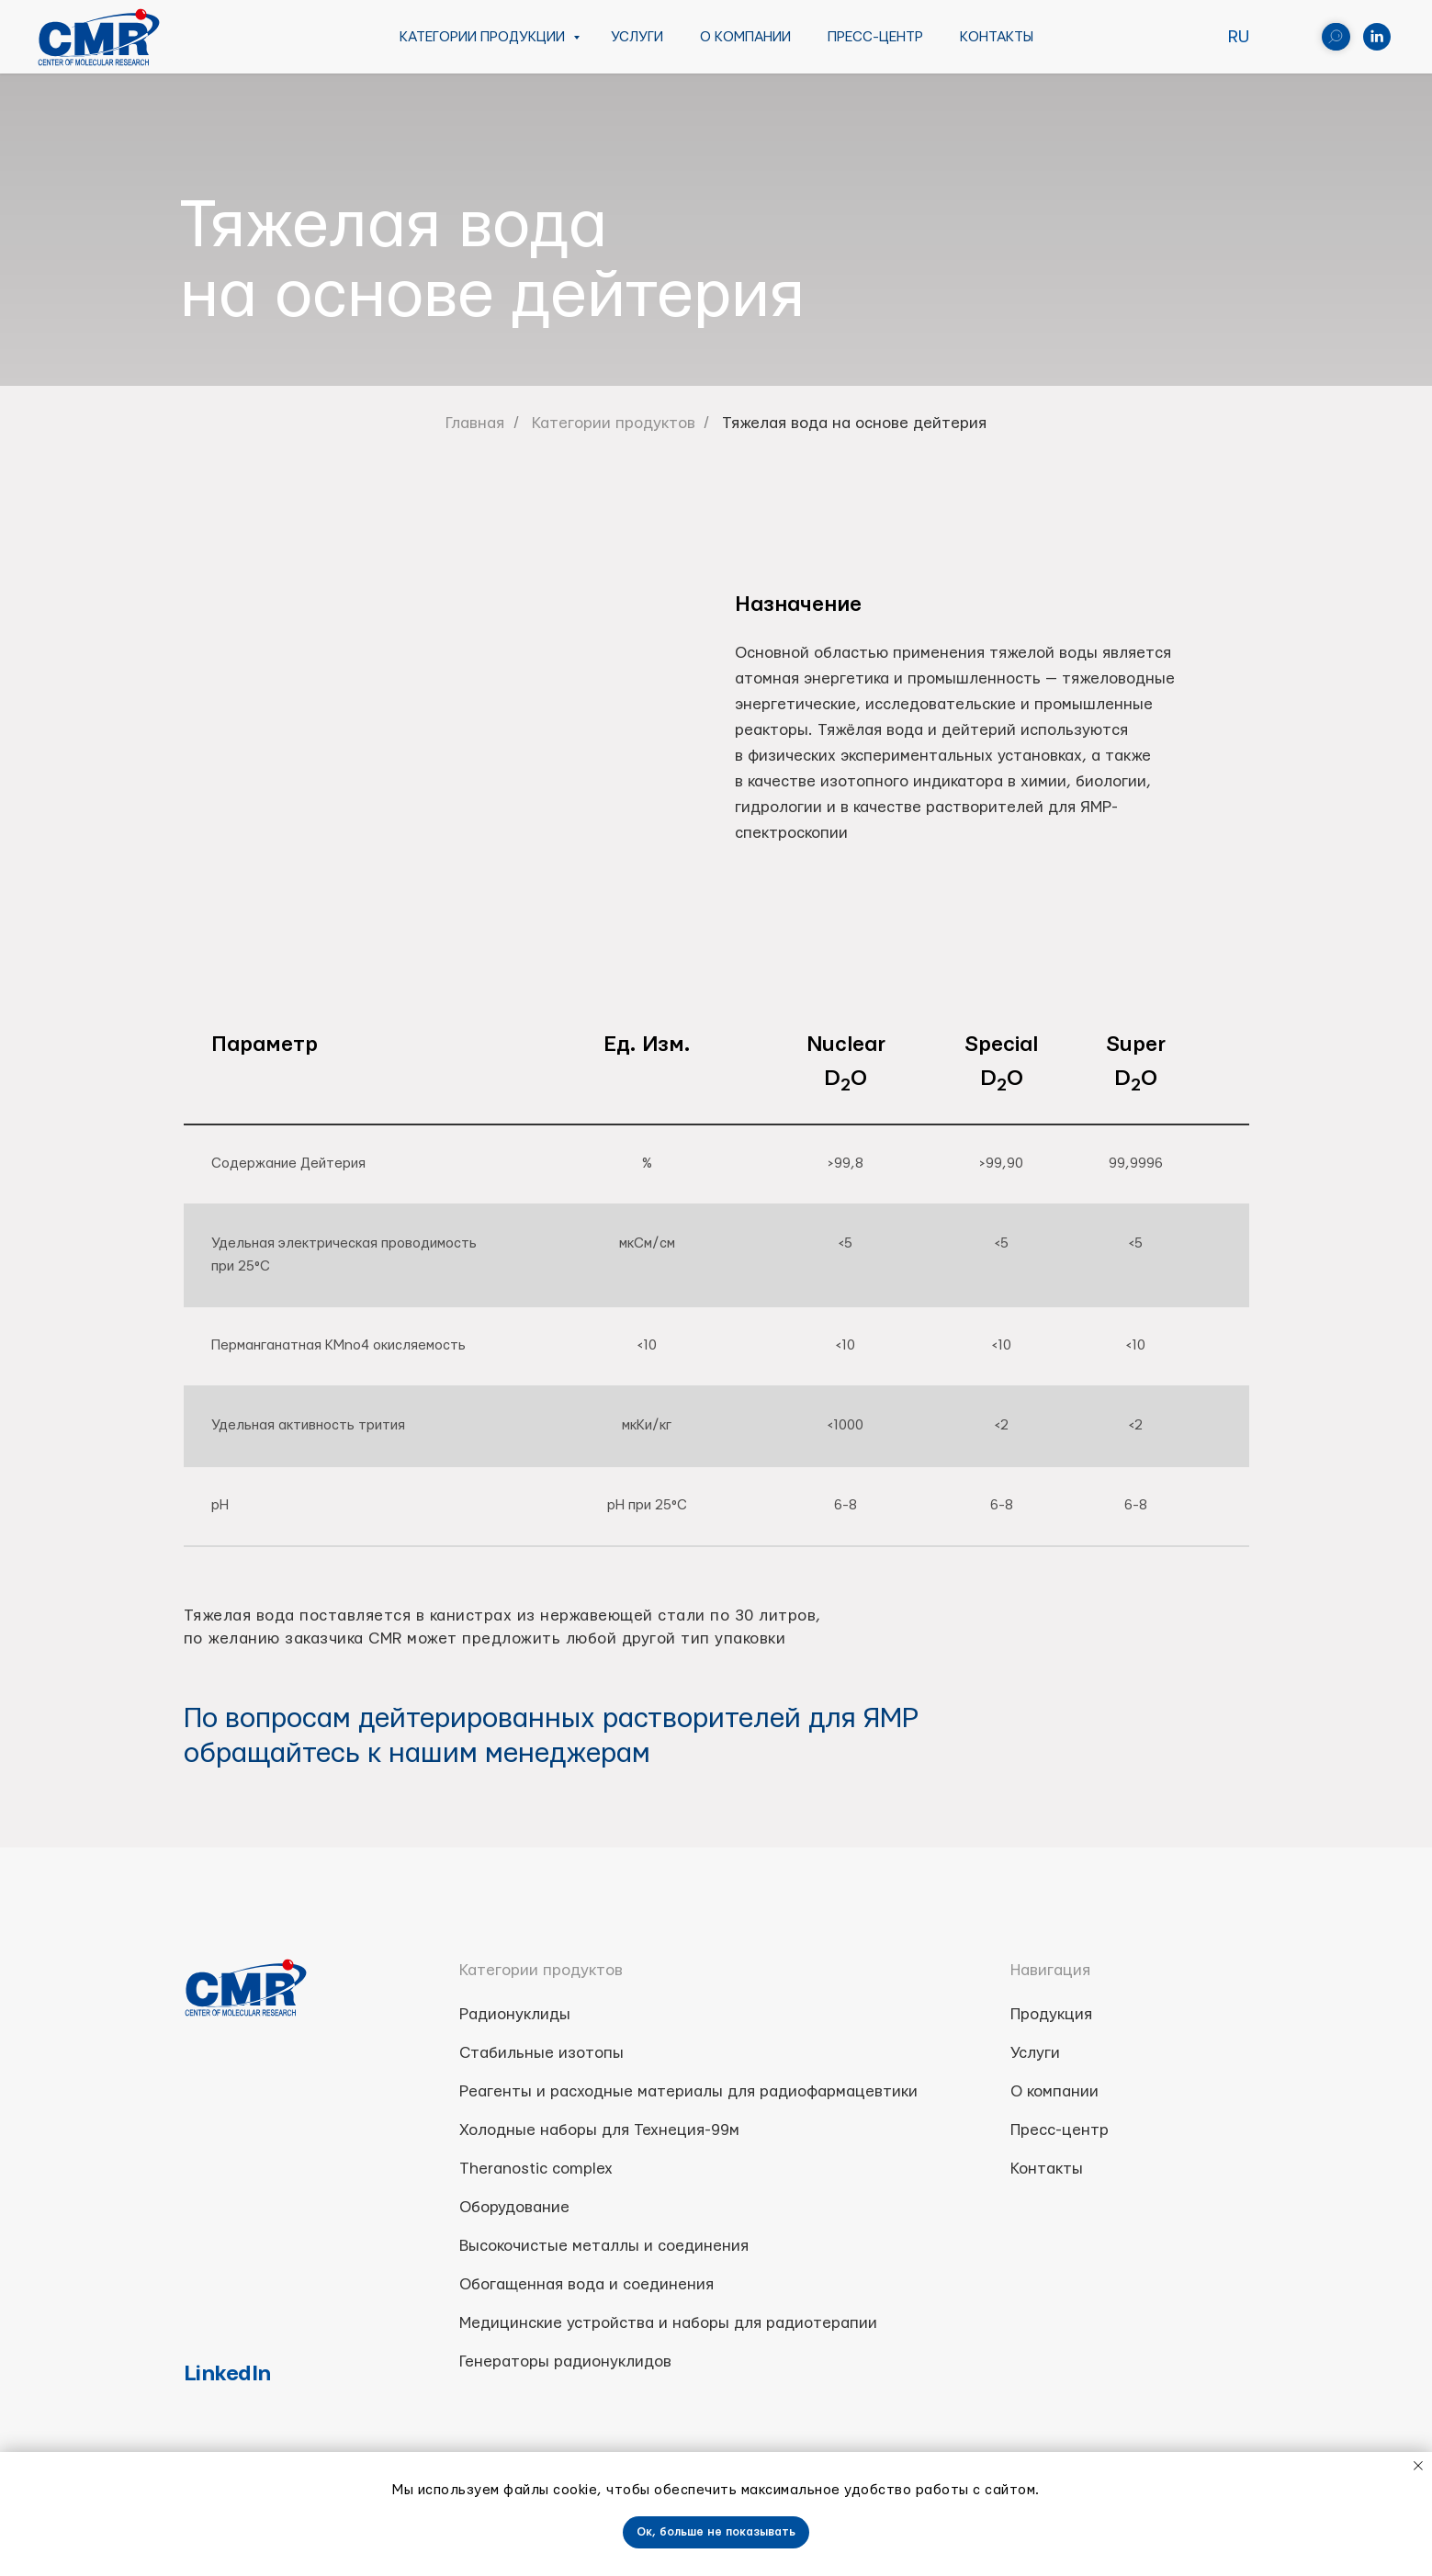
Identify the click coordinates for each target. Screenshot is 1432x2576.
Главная (474, 423)
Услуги (637, 37)
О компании (745, 37)
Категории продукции (484, 37)
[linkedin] (1377, 37)
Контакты (996, 37)
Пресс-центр (875, 37)
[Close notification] (1418, 2466)
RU (1238, 37)
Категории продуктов (613, 423)
